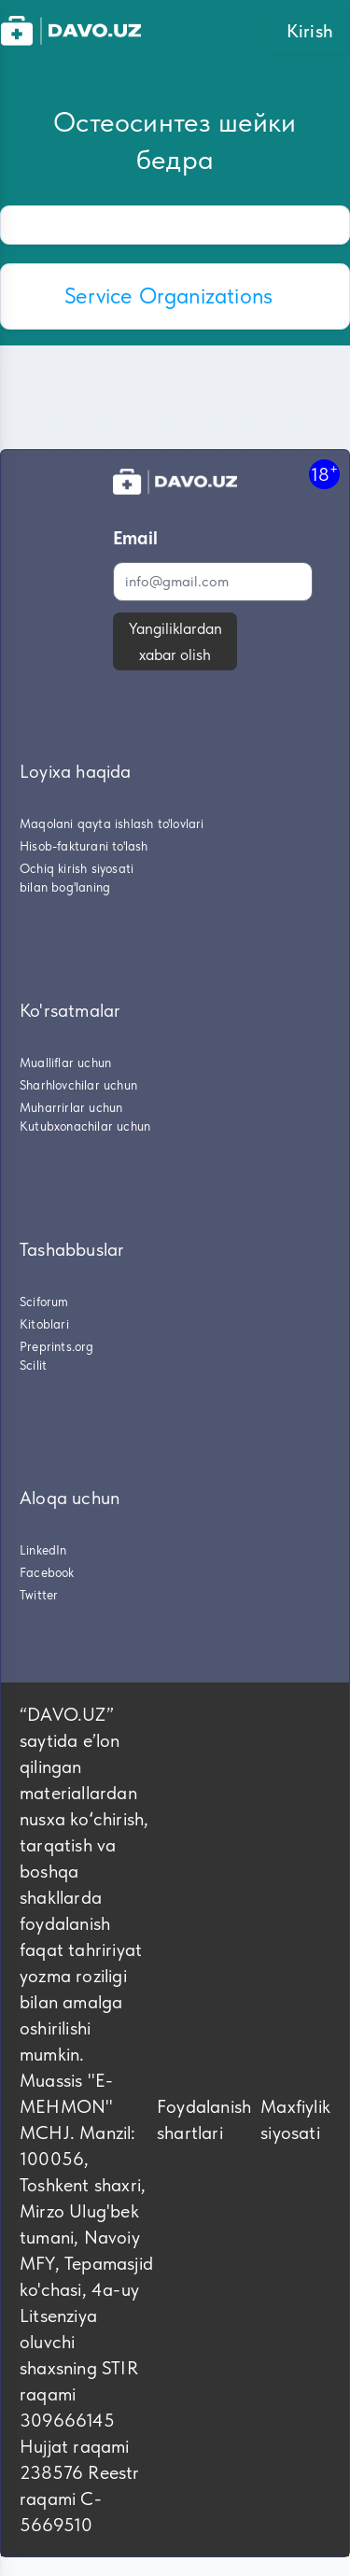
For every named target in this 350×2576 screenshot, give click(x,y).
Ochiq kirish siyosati (76, 868)
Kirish (310, 31)
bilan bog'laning (65, 887)
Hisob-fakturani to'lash (84, 845)
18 (324, 473)
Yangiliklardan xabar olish (175, 641)
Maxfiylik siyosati (295, 2119)
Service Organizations (168, 295)
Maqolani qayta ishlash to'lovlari (112, 823)
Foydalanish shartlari (204, 2119)
